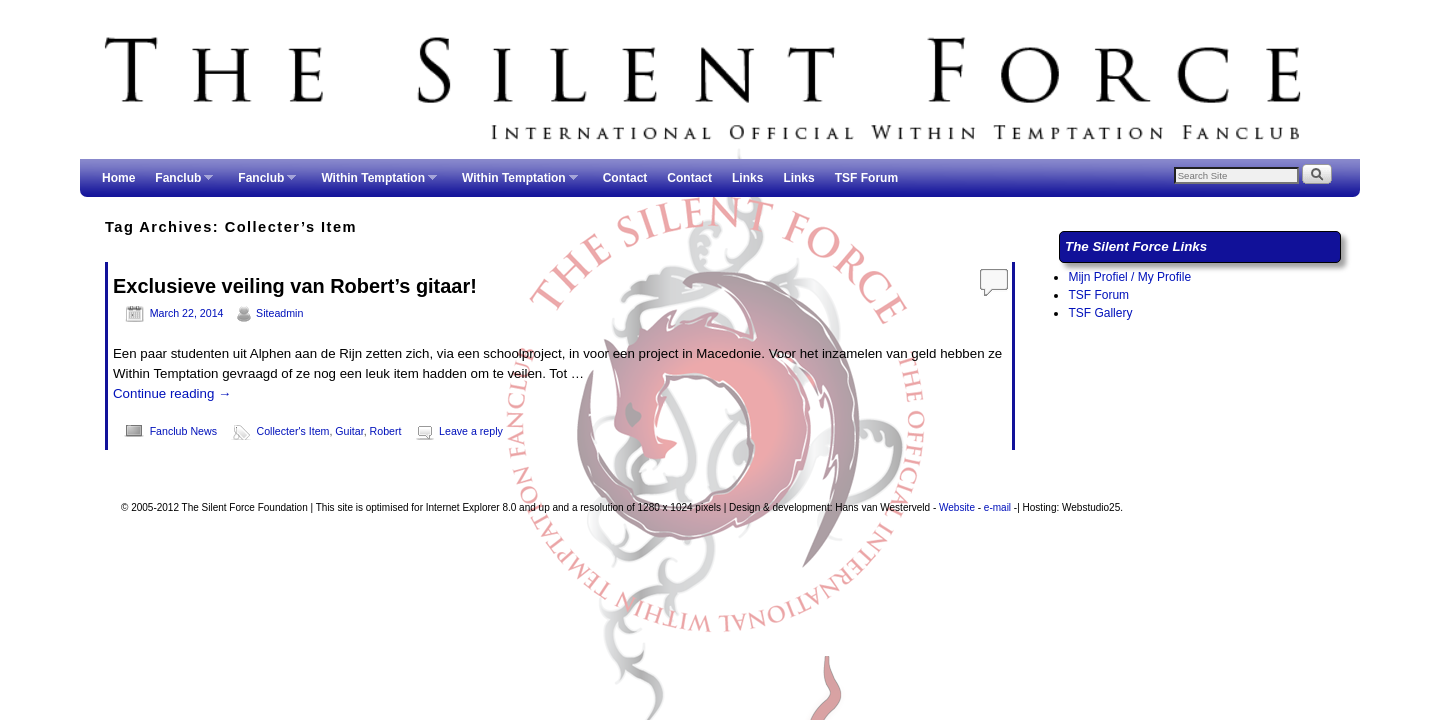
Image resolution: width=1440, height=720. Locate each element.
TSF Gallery (1100, 313)
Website (957, 507)
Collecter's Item (293, 431)
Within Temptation (374, 184)
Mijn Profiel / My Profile (1129, 277)
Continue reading (172, 393)
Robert (386, 431)
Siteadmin (279, 313)
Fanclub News (183, 431)
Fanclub (179, 184)
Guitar (349, 431)
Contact (625, 178)
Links (747, 178)
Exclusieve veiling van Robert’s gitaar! (295, 286)
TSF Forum (866, 178)
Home (118, 178)
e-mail (997, 507)
